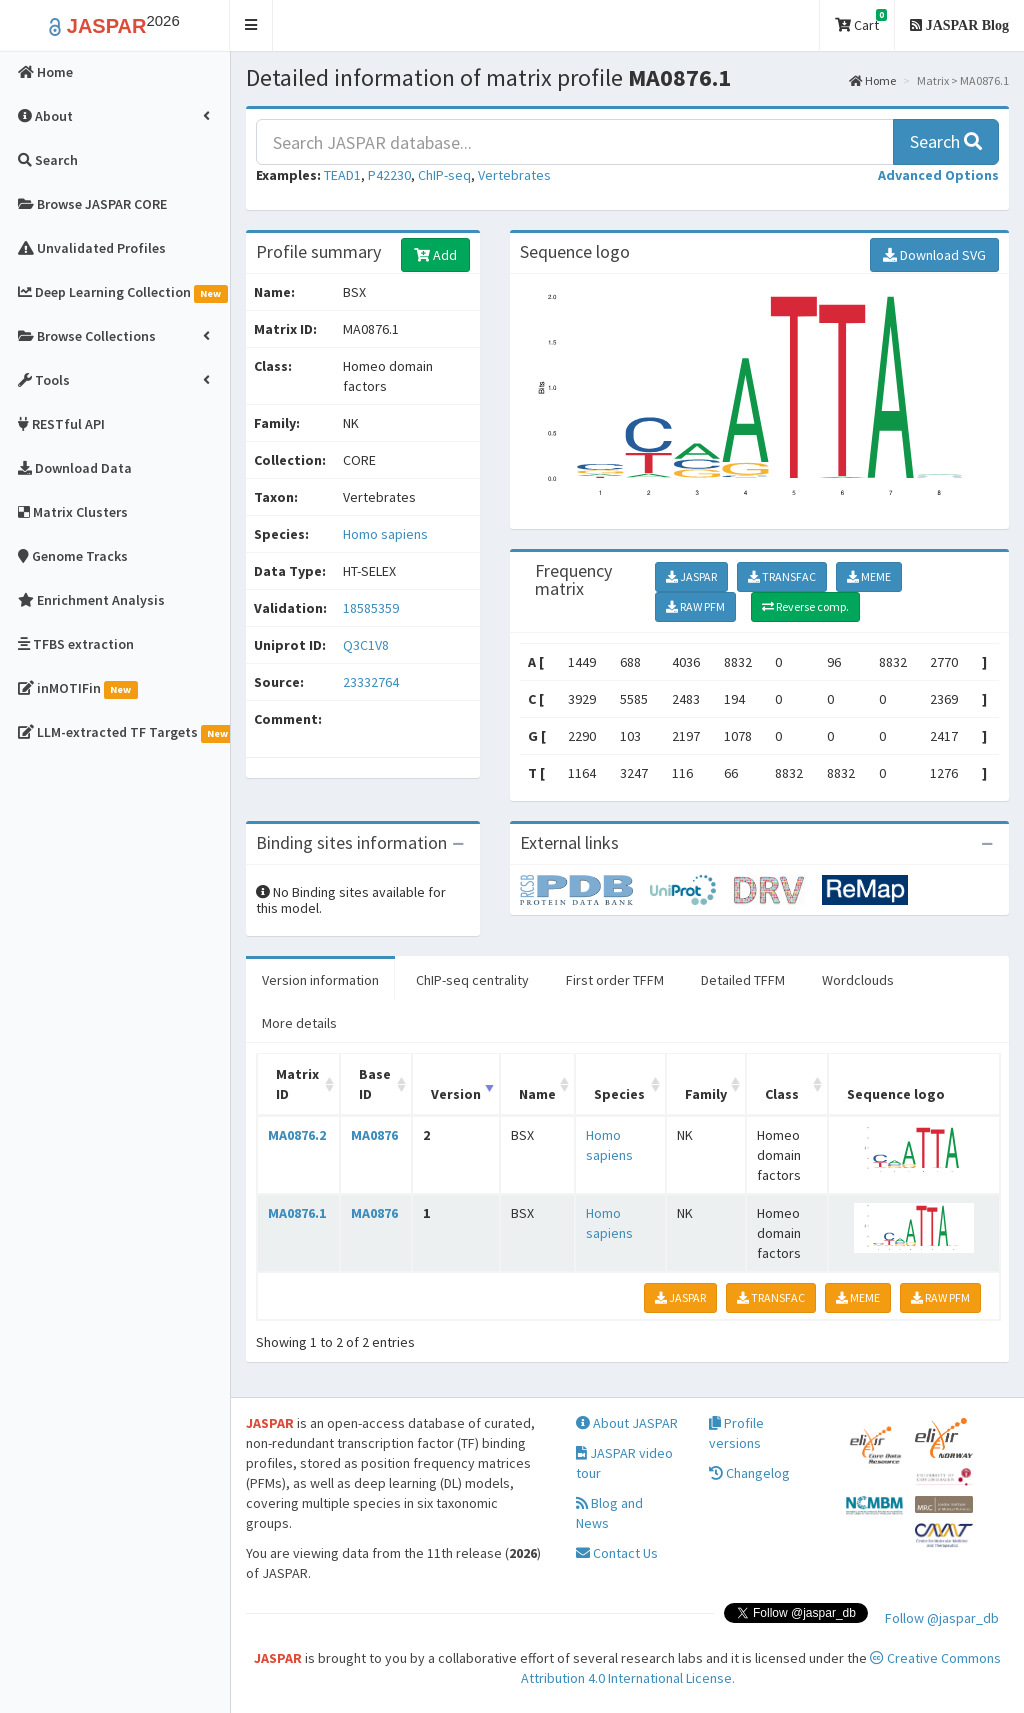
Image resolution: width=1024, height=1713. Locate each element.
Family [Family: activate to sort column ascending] (706, 1094)
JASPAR (691, 576)
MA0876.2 (297, 1135)
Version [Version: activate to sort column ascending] (456, 1094)
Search (946, 141)
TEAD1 (342, 175)
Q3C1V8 (367, 645)
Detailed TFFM (743, 980)
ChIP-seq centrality (472, 980)
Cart (861, 21)
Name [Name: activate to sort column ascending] (537, 1094)
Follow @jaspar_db (942, 1618)
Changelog (749, 1473)
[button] (251, 25)
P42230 (389, 175)
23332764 (371, 682)
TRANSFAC (782, 576)
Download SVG (934, 255)
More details (299, 1023)
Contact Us (617, 1553)
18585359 (371, 608)
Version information (320, 980)
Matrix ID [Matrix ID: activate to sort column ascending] (297, 1084)
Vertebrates (514, 175)
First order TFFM (615, 980)
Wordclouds (858, 980)
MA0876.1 (297, 1213)
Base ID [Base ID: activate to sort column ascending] (375, 1084)
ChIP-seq (444, 175)
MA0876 (374, 1135)
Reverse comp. (805, 606)
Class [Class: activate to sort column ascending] (782, 1094)
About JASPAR (627, 1423)
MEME (869, 576)
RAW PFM (695, 606)
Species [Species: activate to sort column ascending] (619, 1094)
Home (872, 80)
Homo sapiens (385, 534)
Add (435, 255)
